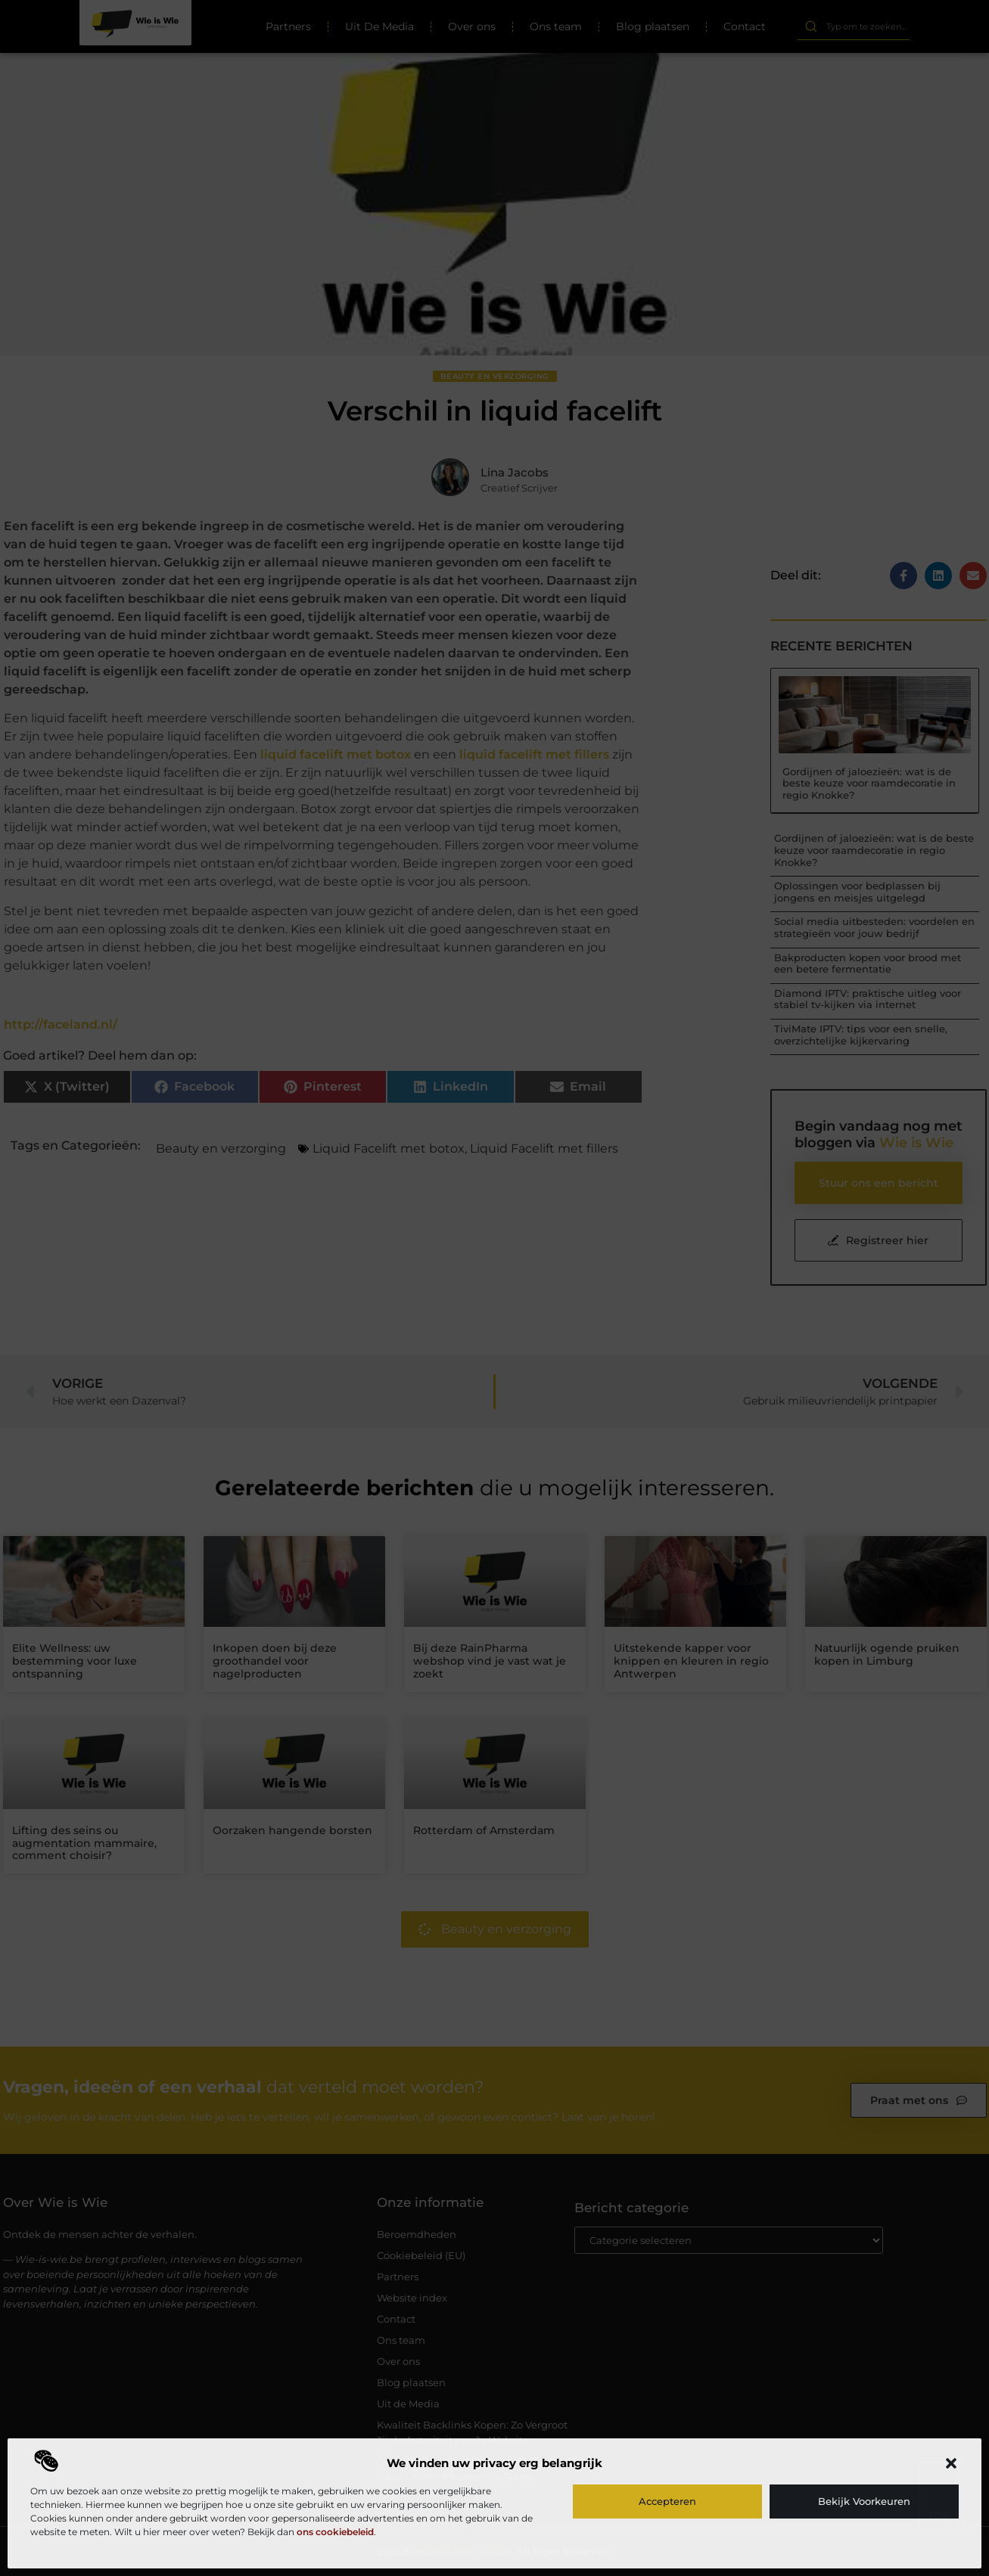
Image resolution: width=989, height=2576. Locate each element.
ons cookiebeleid (335, 2531)
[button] (951, 2463)
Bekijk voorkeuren (864, 2501)
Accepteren (667, 2501)
